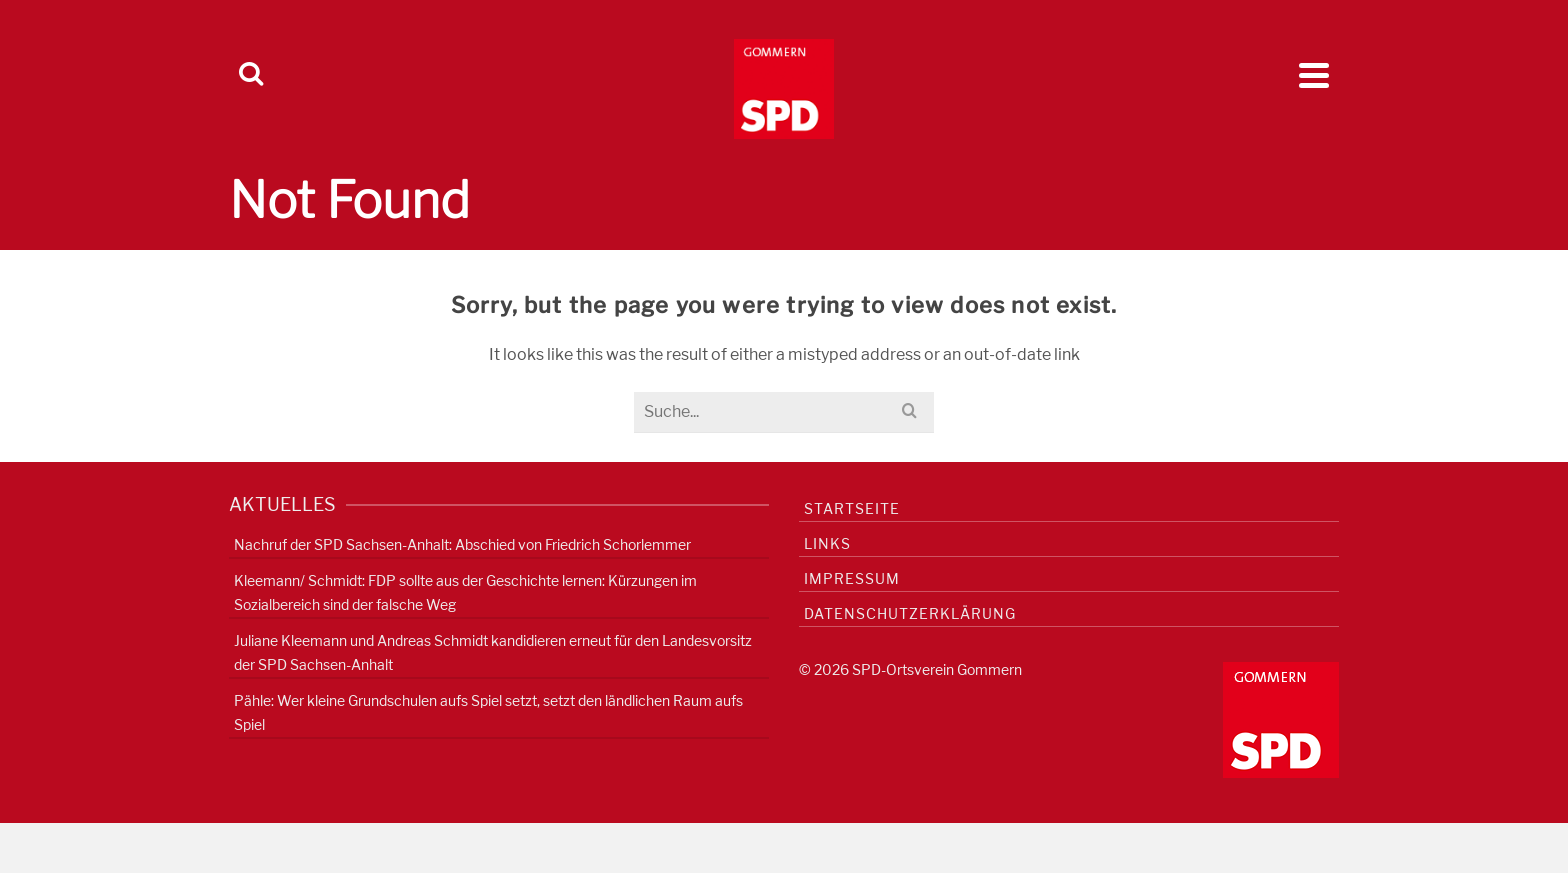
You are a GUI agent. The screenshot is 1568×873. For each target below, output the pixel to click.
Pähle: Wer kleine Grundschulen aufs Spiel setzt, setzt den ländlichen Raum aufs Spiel (488, 712)
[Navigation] (1314, 75)
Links (827, 543)
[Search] (251, 75)
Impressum (852, 578)
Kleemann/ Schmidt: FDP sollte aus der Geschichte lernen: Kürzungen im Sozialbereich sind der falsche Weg (465, 592)
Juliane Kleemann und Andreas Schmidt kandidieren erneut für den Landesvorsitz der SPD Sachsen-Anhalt (493, 652)
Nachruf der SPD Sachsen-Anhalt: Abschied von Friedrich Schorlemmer (462, 544)
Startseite (852, 508)
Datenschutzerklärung (910, 613)
